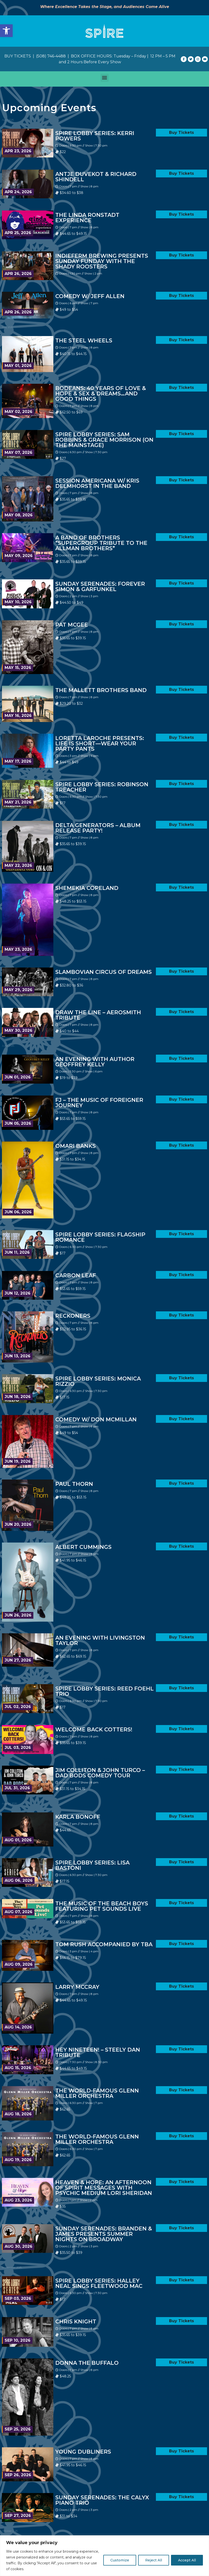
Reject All (153, 2560)
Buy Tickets (181, 132)
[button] (6, 30)
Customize (119, 2560)
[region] (104, 2555)
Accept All (187, 2560)
